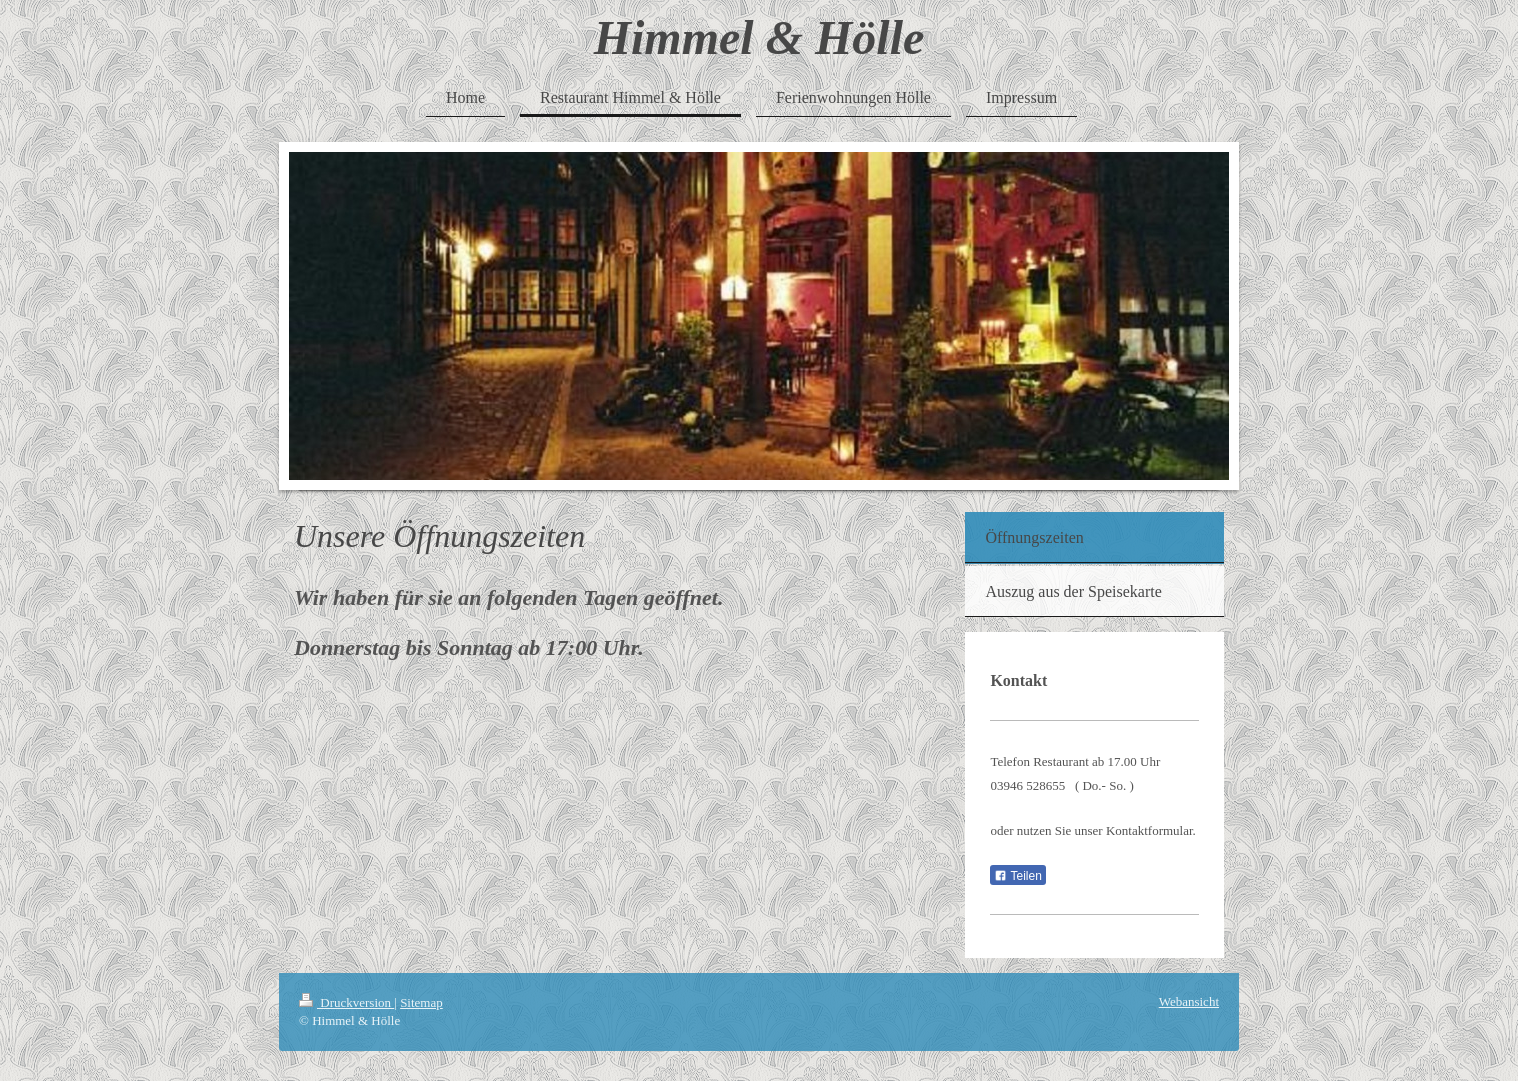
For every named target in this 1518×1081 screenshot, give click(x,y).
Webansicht (1189, 1001)
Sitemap (421, 1002)
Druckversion (346, 1002)
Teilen (1017, 876)
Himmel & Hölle (759, 37)
